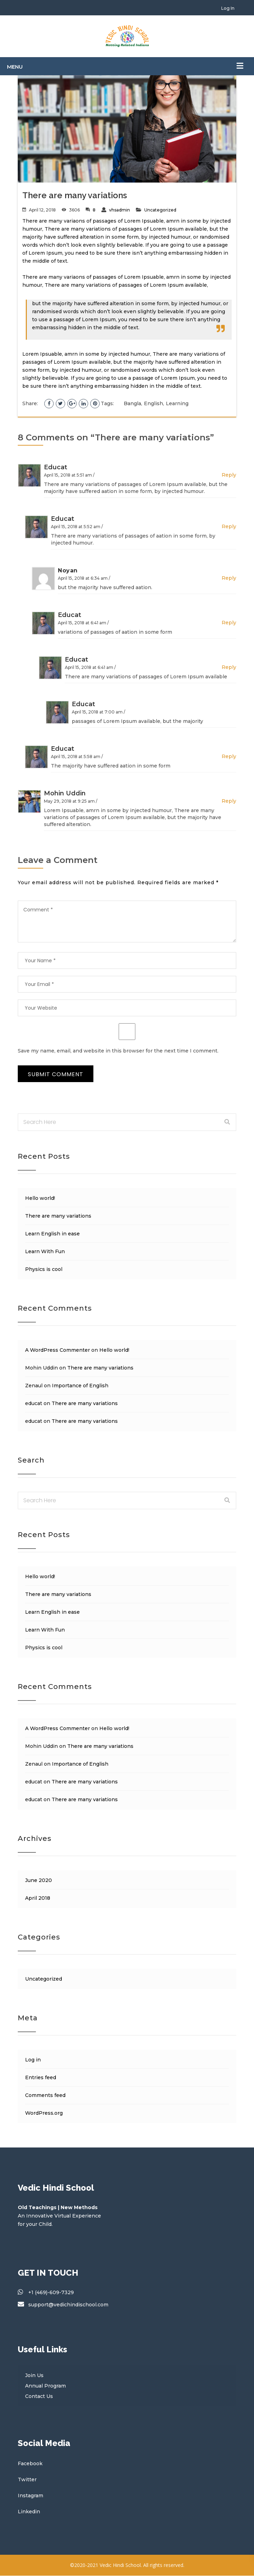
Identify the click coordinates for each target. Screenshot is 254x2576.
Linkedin (29, 2511)
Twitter (27, 2479)
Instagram (30, 2495)
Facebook (30, 2463)
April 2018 (37, 1898)
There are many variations (58, 1216)
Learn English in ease (52, 1234)
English (153, 403)
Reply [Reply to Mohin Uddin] (229, 801)
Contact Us (39, 2396)
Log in (33, 2060)
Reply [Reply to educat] (229, 475)
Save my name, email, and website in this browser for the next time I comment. (118, 1051)
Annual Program (45, 2386)
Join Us (34, 2375)
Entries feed (40, 2077)
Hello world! (40, 1198)
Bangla (132, 403)
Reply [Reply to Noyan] (229, 578)
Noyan (68, 570)
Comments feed (45, 2095)
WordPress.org (44, 2113)
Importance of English (80, 1385)
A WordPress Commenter (57, 1350)
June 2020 (38, 1880)
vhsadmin (119, 210)
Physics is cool (43, 1269)
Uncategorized (160, 210)
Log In (227, 8)
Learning (177, 403)
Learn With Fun (45, 1251)
